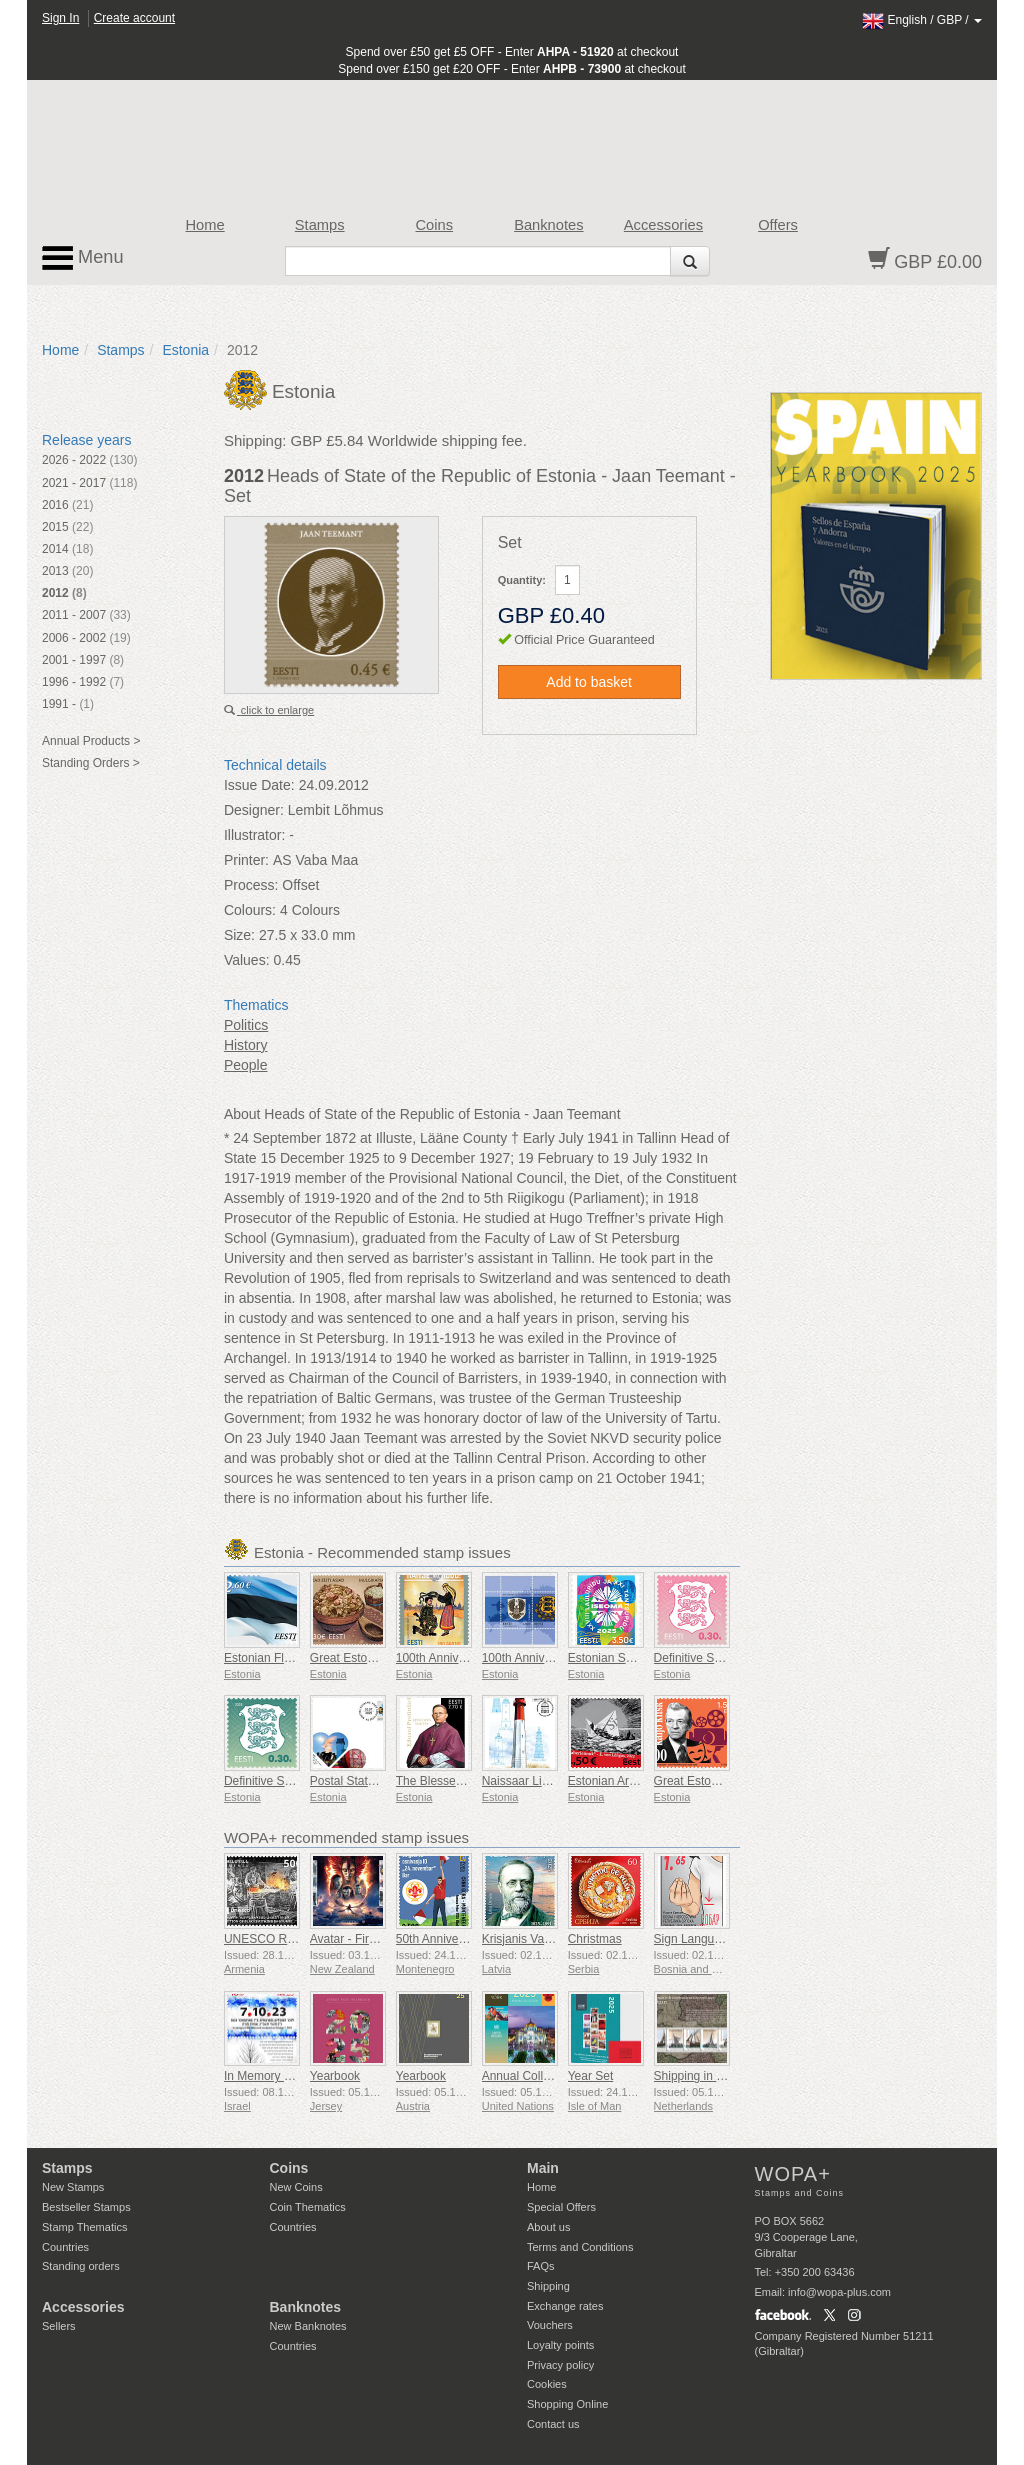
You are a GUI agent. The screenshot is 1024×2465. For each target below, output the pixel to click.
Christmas (595, 1939)
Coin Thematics (308, 2207)
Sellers (59, 2326)
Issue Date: (259, 785)
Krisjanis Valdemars (534, 1939)
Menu (83, 258)
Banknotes (548, 225)
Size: (239, 935)
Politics (246, 1025)
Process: (251, 885)
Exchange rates (565, 2306)
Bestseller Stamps (86, 2207)
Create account (134, 18)
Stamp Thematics (84, 2227)
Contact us (553, 2424)
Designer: (254, 810)
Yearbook (335, 2076)
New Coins (296, 2187)
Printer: (246, 860)
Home (205, 225)
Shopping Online (567, 2404)
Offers (778, 225)
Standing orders (81, 2266)
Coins (434, 225)
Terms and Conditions (580, 2247)
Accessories (663, 225)
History (246, 1045)
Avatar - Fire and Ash (366, 1939)
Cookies (547, 2384)
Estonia (185, 350)
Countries (65, 2247)
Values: (247, 960)
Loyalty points (560, 2345)
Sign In (60, 18)
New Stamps (73, 2187)
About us (548, 2227)
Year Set (591, 2076)
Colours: (250, 910)
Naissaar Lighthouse (536, 1781)
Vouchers (550, 2325)
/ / (922, 20)
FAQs (541, 2266)
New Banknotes (308, 2326)
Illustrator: (254, 835)
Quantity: (522, 580)
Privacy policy (560, 2365)
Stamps (320, 225)
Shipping (548, 2286)
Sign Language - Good (714, 1939)
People (246, 1065)
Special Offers (561, 2207)
